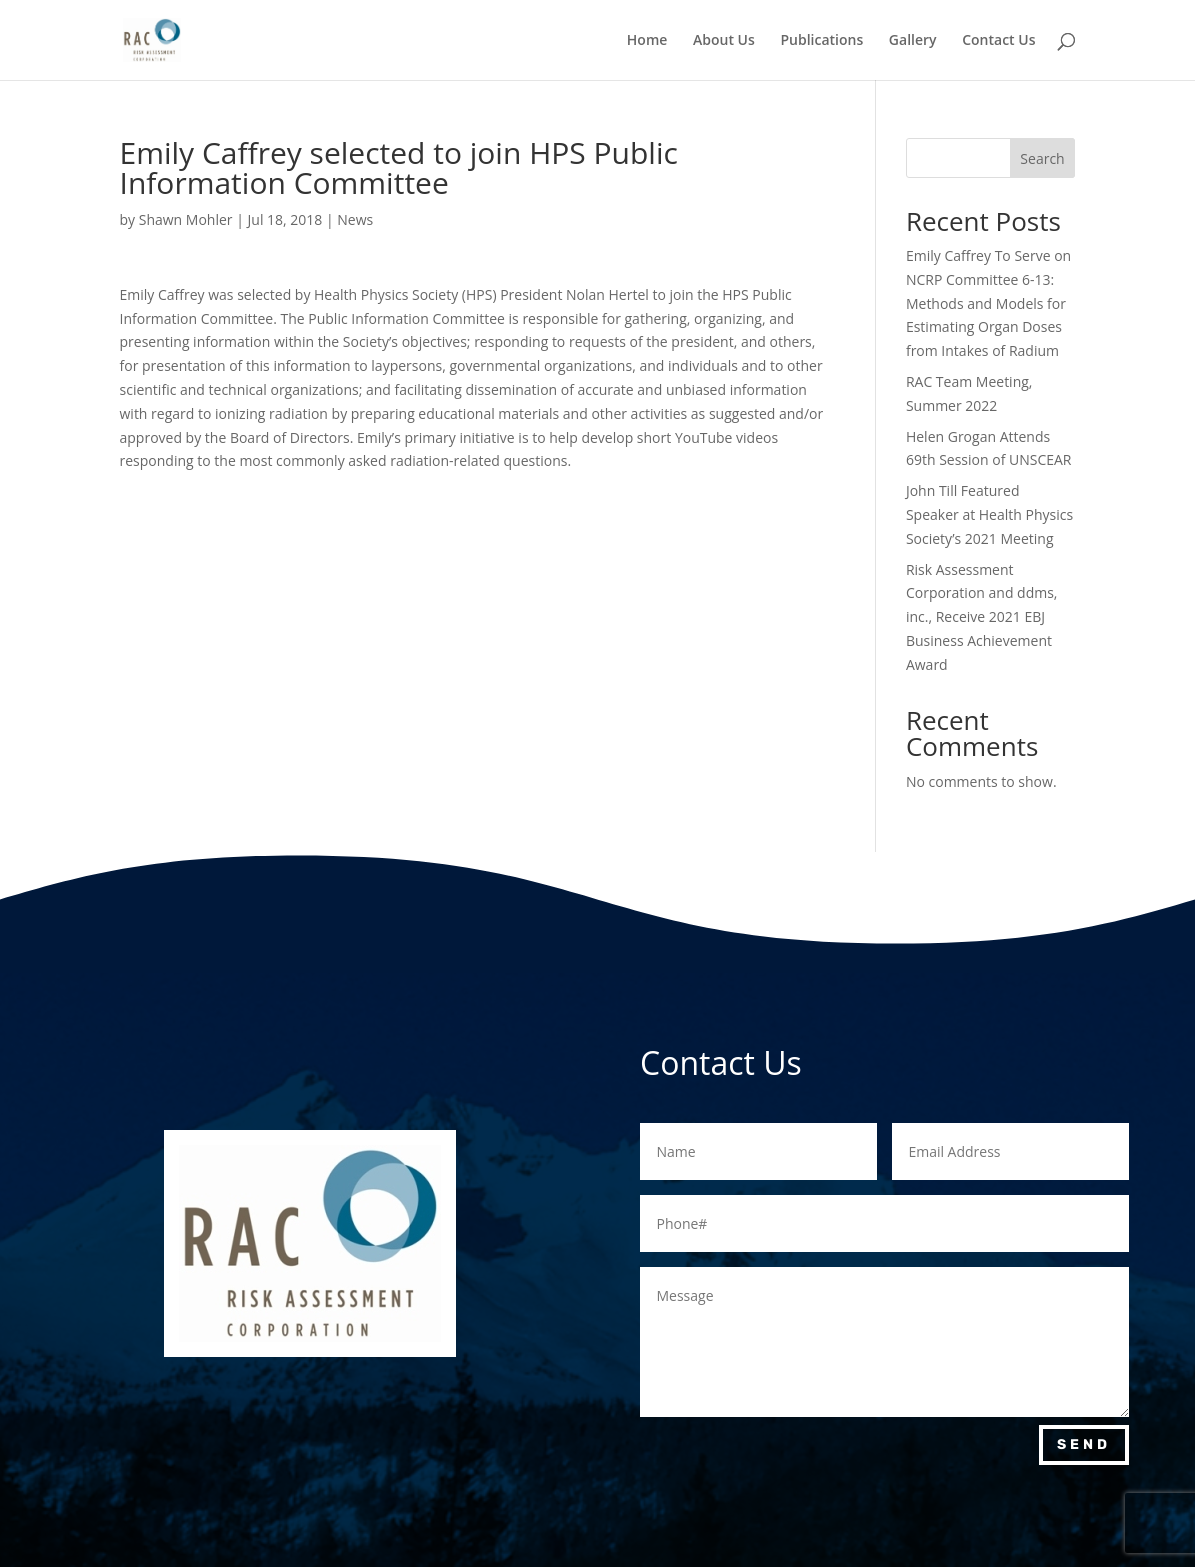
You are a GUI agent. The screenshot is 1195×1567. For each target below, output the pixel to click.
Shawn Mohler (186, 219)
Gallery (913, 41)
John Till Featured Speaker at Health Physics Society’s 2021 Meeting (989, 514)
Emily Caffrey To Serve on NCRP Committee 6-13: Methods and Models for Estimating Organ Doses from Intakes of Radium (988, 303)
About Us (724, 41)
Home (647, 41)
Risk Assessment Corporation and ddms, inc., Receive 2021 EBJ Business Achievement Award (982, 617)
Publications (821, 41)
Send (1084, 1444)
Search (1042, 158)
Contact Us (998, 41)
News (355, 219)
